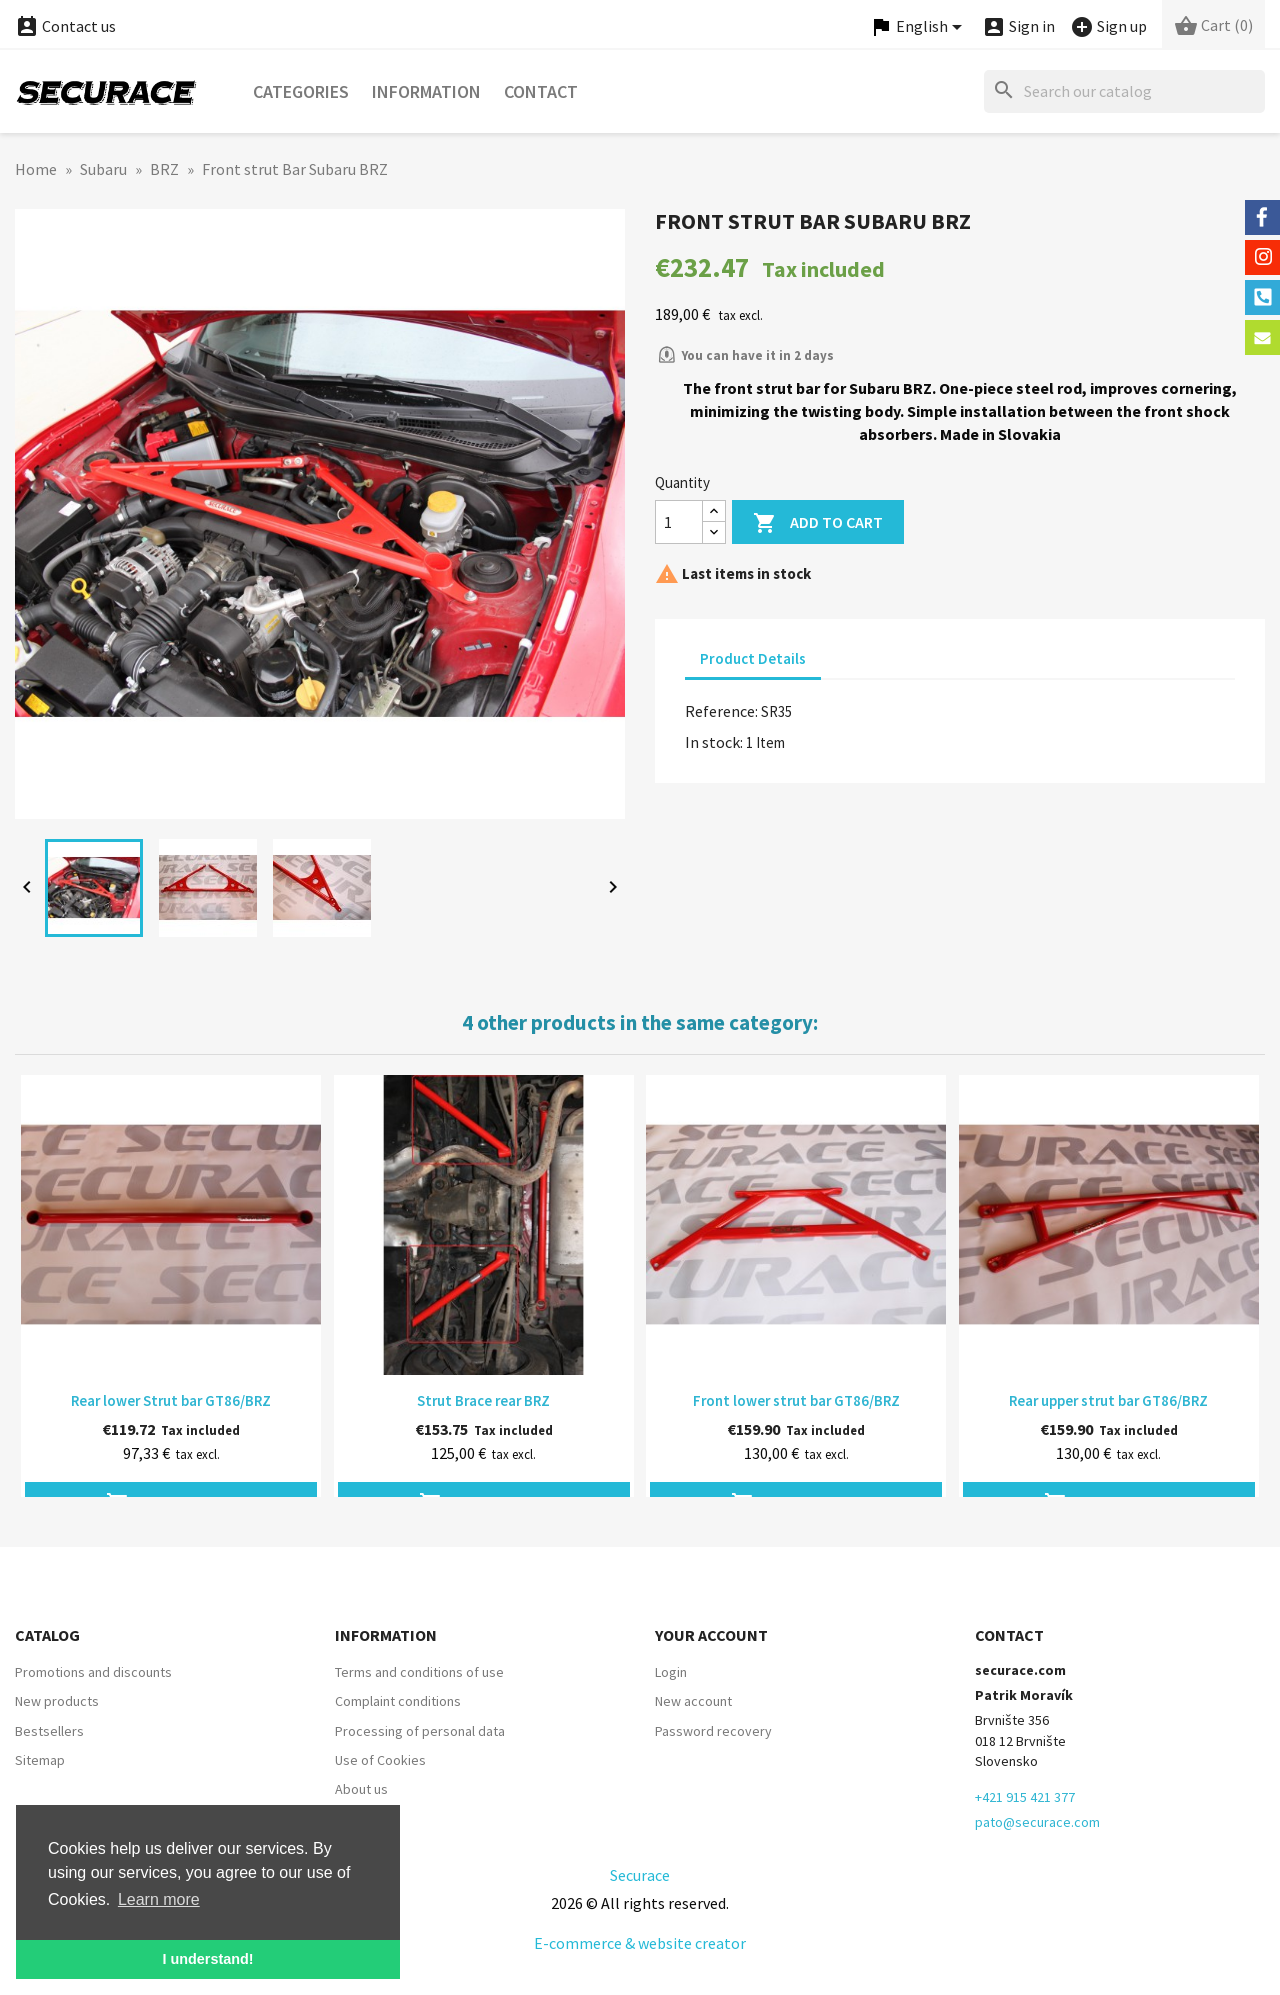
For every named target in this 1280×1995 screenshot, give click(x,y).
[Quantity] (679, 522)
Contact (541, 91)
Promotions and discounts (93, 1672)
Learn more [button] (159, 1899)
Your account (711, 1635)
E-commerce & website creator (640, 1943)
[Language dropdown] (919, 27)
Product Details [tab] (753, 658)
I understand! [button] (207, 1959)
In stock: (714, 742)
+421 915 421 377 (1025, 1797)
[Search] (1124, 91)
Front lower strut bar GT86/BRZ (796, 1400)
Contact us (65, 26)
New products (57, 1701)
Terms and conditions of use (419, 1672)
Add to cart (818, 523)
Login (671, 1672)
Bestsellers (49, 1731)
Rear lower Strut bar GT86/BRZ (171, 1400)
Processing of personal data (420, 1731)
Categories (301, 91)
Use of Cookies (380, 1760)
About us (361, 1789)
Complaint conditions (398, 1701)
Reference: (721, 711)
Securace (640, 1875)
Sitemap (40, 1760)
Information (426, 91)
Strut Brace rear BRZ (483, 1400)
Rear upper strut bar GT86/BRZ (1108, 1400)
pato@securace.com (1037, 1822)
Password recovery (713, 1731)
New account (693, 1701)
